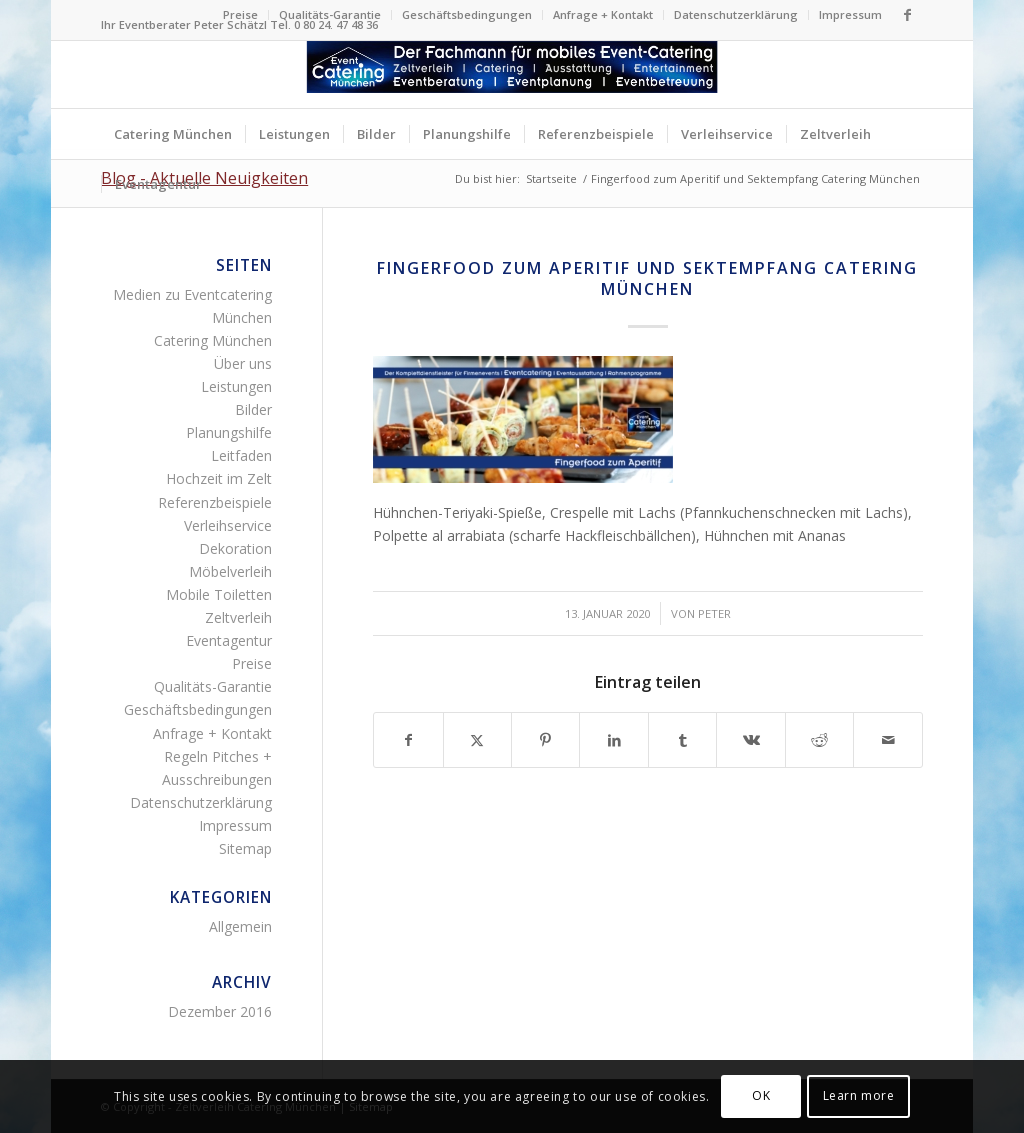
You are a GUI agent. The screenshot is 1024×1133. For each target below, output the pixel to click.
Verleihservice (228, 525)
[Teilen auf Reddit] (819, 740)
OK (761, 1095)
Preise (240, 14)
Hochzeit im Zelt (219, 478)
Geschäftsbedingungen (467, 14)
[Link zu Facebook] (908, 15)
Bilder (253, 409)
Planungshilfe (229, 432)
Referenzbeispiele (215, 502)
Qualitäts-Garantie (330, 14)
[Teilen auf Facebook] (408, 740)
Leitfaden (241, 455)
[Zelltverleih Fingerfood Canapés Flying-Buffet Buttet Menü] (512, 74)
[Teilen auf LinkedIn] (613, 740)
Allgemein (240, 926)
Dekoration (235, 548)
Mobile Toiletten (219, 594)
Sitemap (245, 848)
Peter (714, 613)
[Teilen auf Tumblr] (682, 740)
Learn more (859, 1095)
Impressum (850, 14)
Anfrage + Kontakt (603, 14)
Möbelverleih (230, 571)
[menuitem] (241, 15)
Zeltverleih (238, 617)
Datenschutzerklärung (736, 14)
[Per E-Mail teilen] (887, 740)
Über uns (243, 363)
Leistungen (236, 386)
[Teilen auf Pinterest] (545, 740)
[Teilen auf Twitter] (477, 740)
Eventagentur (229, 640)
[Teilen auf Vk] (750, 740)
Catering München (213, 340)
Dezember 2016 (220, 1011)
